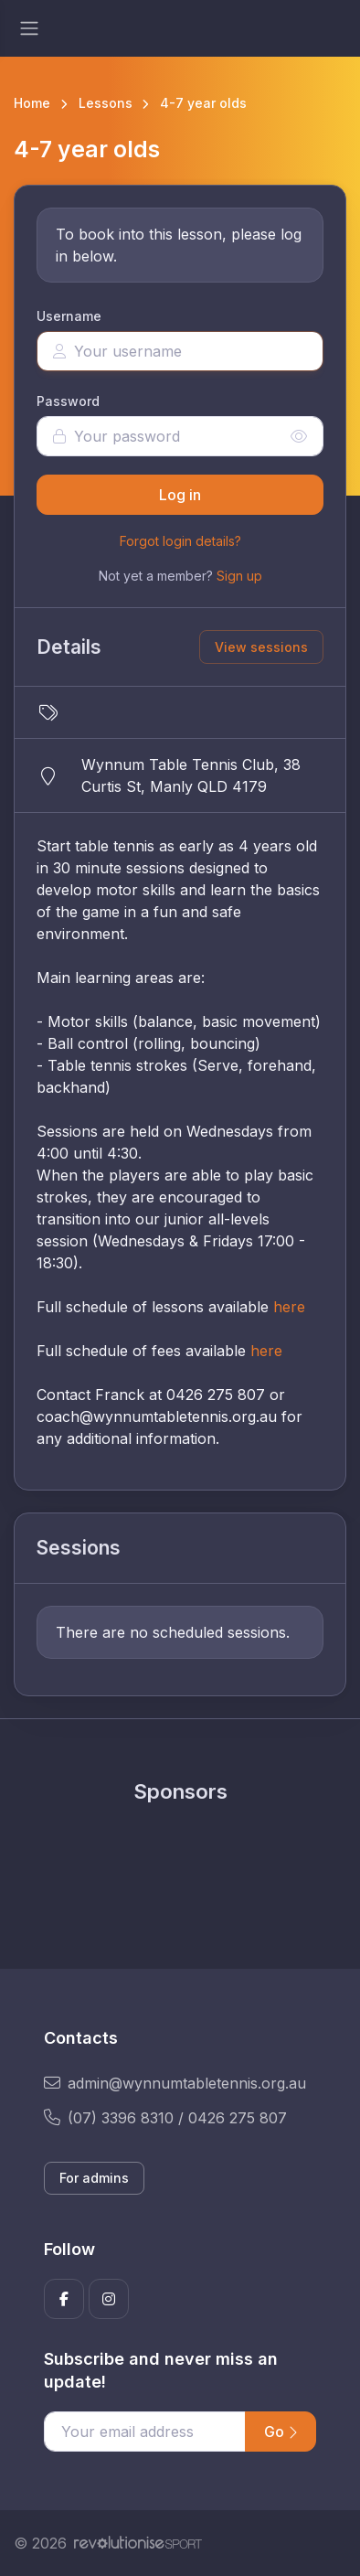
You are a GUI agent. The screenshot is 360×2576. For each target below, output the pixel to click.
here (289, 1307)
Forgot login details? (180, 541)
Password (68, 401)
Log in (180, 495)
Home (32, 103)
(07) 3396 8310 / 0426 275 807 (165, 2118)
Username (69, 316)
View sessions (261, 647)
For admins (94, 2178)
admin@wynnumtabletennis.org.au (175, 2083)
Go (280, 2431)
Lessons (105, 103)
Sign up (239, 575)
